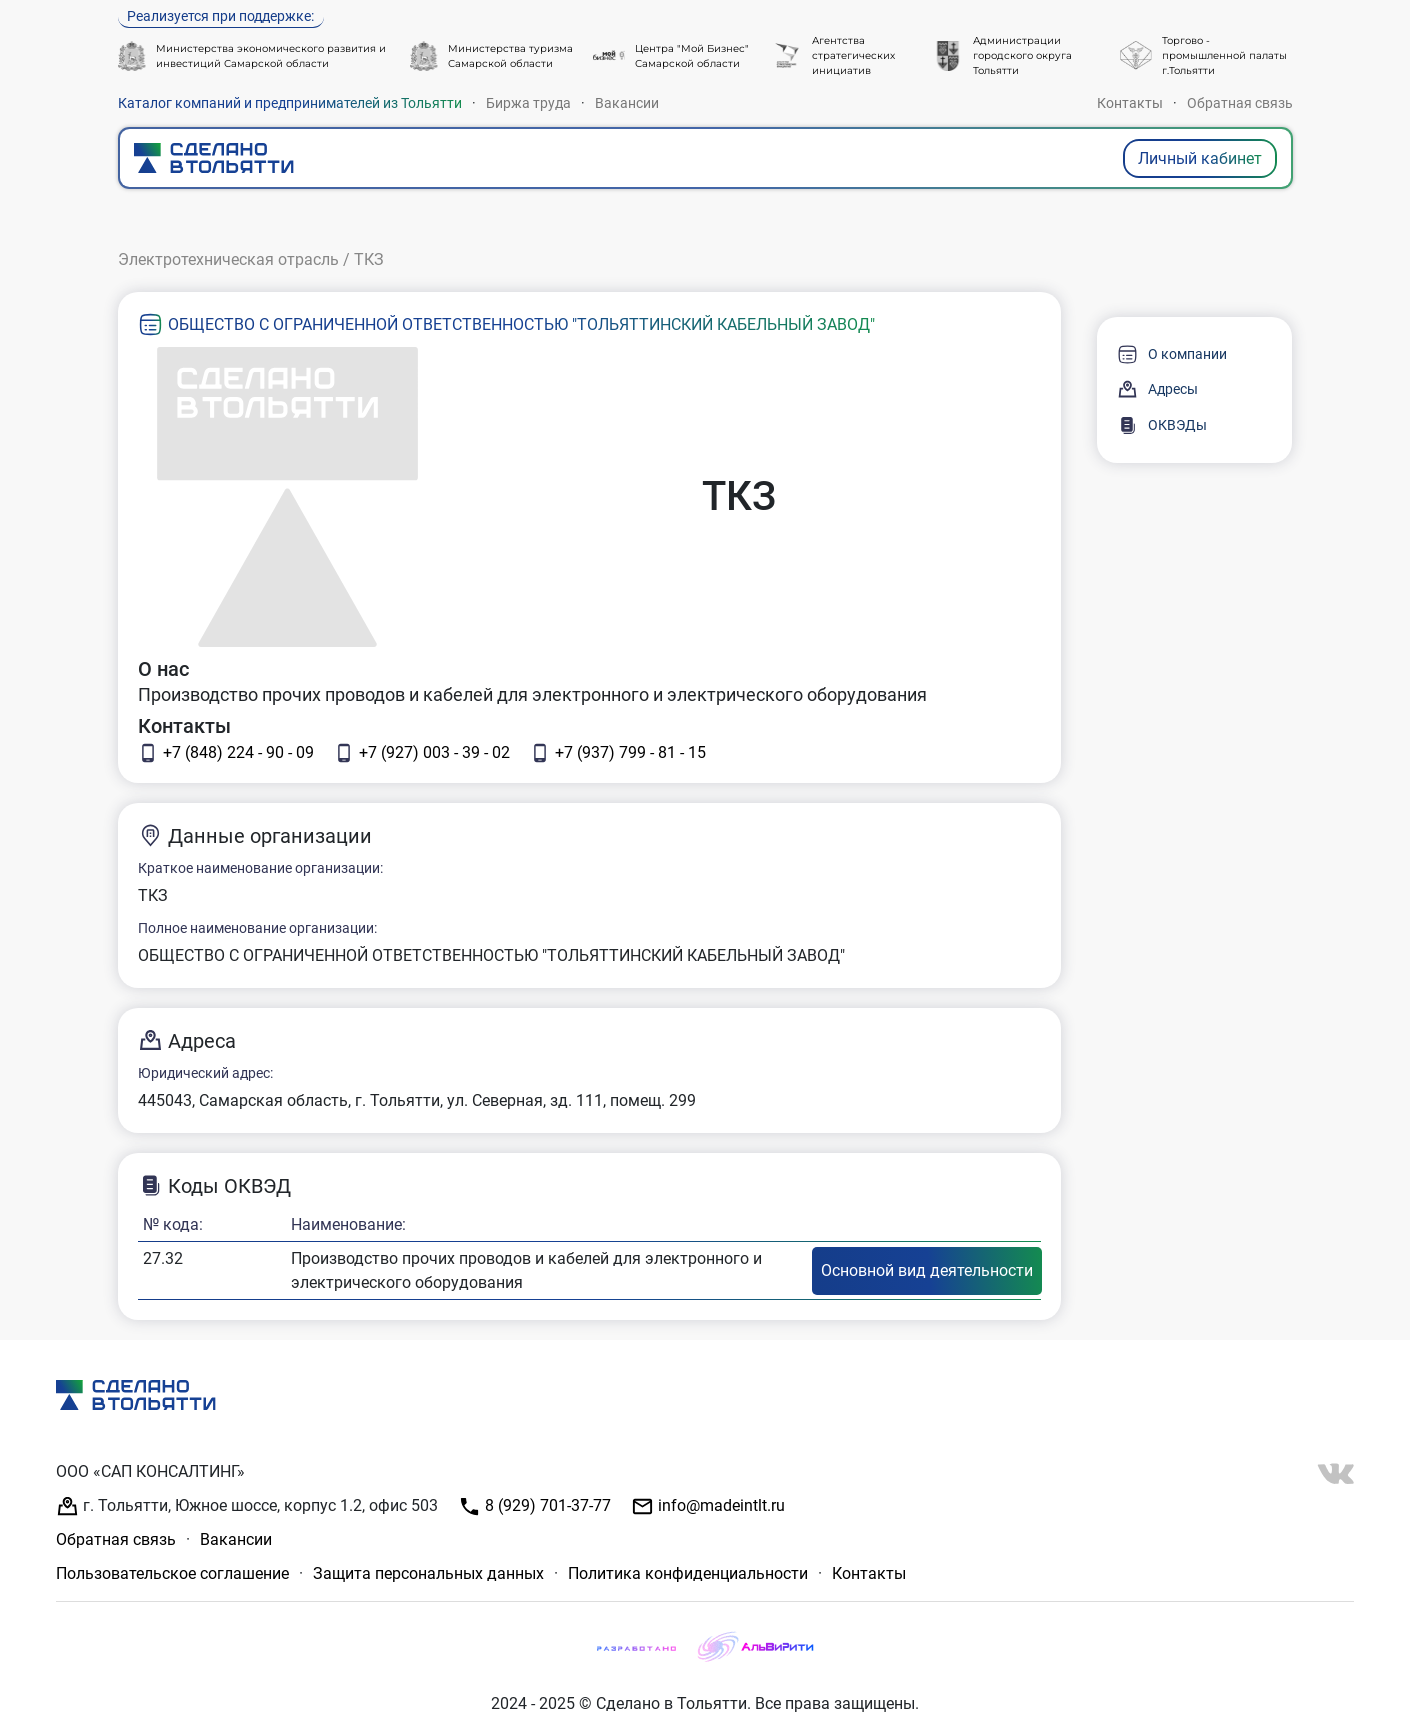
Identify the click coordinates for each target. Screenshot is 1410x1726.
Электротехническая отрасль (228, 259)
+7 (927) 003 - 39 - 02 (422, 753)
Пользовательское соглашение (172, 1573)
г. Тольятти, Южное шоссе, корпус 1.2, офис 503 (247, 1506)
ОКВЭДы (1162, 425)
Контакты (1130, 103)
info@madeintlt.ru (708, 1506)
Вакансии (627, 103)
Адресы (1157, 389)
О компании (1172, 354)
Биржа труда (528, 103)
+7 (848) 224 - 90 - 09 (226, 753)
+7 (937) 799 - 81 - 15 (618, 753)
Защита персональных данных (428, 1573)
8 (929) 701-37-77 (534, 1506)
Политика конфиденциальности (688, 1573)
